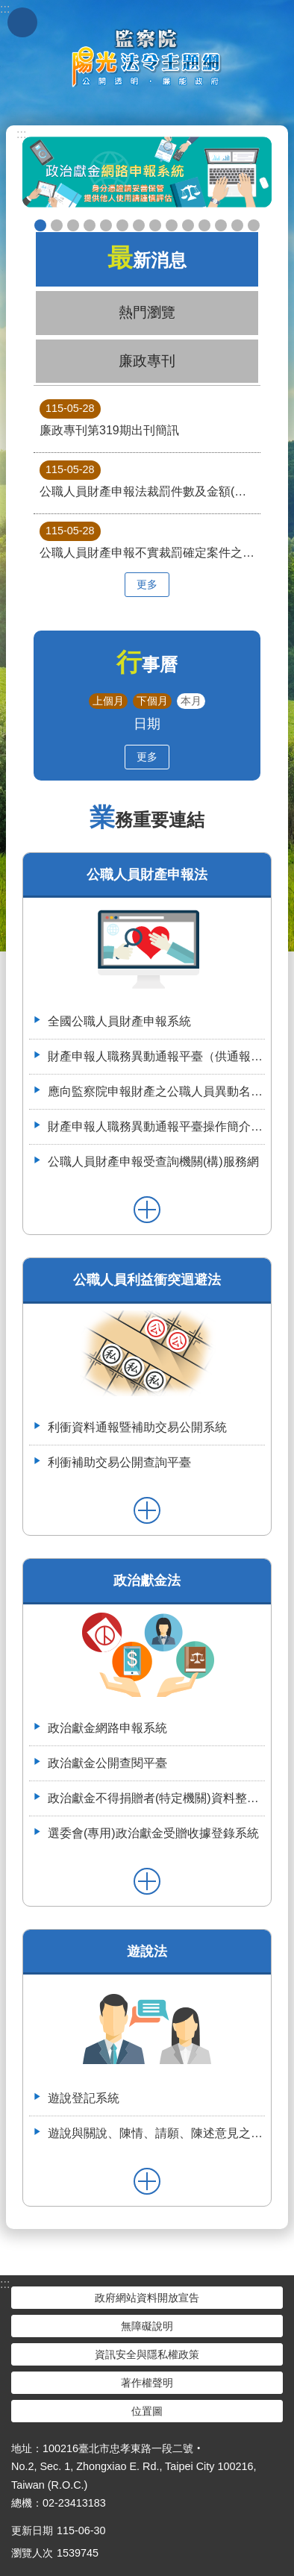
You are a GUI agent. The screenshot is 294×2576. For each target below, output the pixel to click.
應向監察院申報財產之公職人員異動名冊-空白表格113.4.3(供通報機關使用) (156, 1091)
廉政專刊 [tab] (147, 361)
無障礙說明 (147, 2326)
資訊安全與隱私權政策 (147, 2354)
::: (21, 134)
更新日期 (32, 2530)
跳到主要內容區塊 (7, 7)
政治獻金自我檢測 (73, 225)
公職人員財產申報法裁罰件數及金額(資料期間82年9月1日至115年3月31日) (150, 479)
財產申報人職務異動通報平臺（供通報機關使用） (156, 1056)
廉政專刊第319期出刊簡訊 (109, 418)
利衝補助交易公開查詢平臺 (119, 1462)
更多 (147, 584)
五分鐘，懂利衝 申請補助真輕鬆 (188, 225)
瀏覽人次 (32, 2553)
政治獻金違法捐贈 (90, 225)
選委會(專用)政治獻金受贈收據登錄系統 (153, 1833)
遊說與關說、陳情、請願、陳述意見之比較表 (156, 2133)
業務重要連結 (147, 820)
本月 (191, 701)
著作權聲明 (147, 2383)
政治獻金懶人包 (57, 225)
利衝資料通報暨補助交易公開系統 (204, 225)
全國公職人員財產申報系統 (119, 1021)
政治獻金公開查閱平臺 (106, 225)
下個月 (152, 701)
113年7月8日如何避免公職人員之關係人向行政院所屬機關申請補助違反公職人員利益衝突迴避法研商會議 (221, 225)
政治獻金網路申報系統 (107, 1728)
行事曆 (147, 664)
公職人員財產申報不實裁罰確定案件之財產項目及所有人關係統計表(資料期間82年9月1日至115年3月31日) (150, 540)
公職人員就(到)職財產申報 (155, 225)
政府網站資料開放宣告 (147, 2298)
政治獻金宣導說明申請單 (122, 225)
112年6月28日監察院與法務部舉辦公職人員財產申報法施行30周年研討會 (237, 225)
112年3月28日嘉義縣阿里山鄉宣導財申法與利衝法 (254, 225)
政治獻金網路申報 (40, 225)
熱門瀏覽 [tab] (147, 312)
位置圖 (147, 2411)
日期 (147, 723)
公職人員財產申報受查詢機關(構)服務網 (153, 1161)
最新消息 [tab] (147, 258)
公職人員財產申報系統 (172, 225)
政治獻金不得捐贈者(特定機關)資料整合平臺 (156, 1798)
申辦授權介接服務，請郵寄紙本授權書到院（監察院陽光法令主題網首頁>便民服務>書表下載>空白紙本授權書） (139, 225)
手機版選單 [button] (22, 22)
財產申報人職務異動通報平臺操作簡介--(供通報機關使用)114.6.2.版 (156, 1126)
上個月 (108, 701)
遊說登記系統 (83, 2098)
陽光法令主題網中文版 (147, 57)
